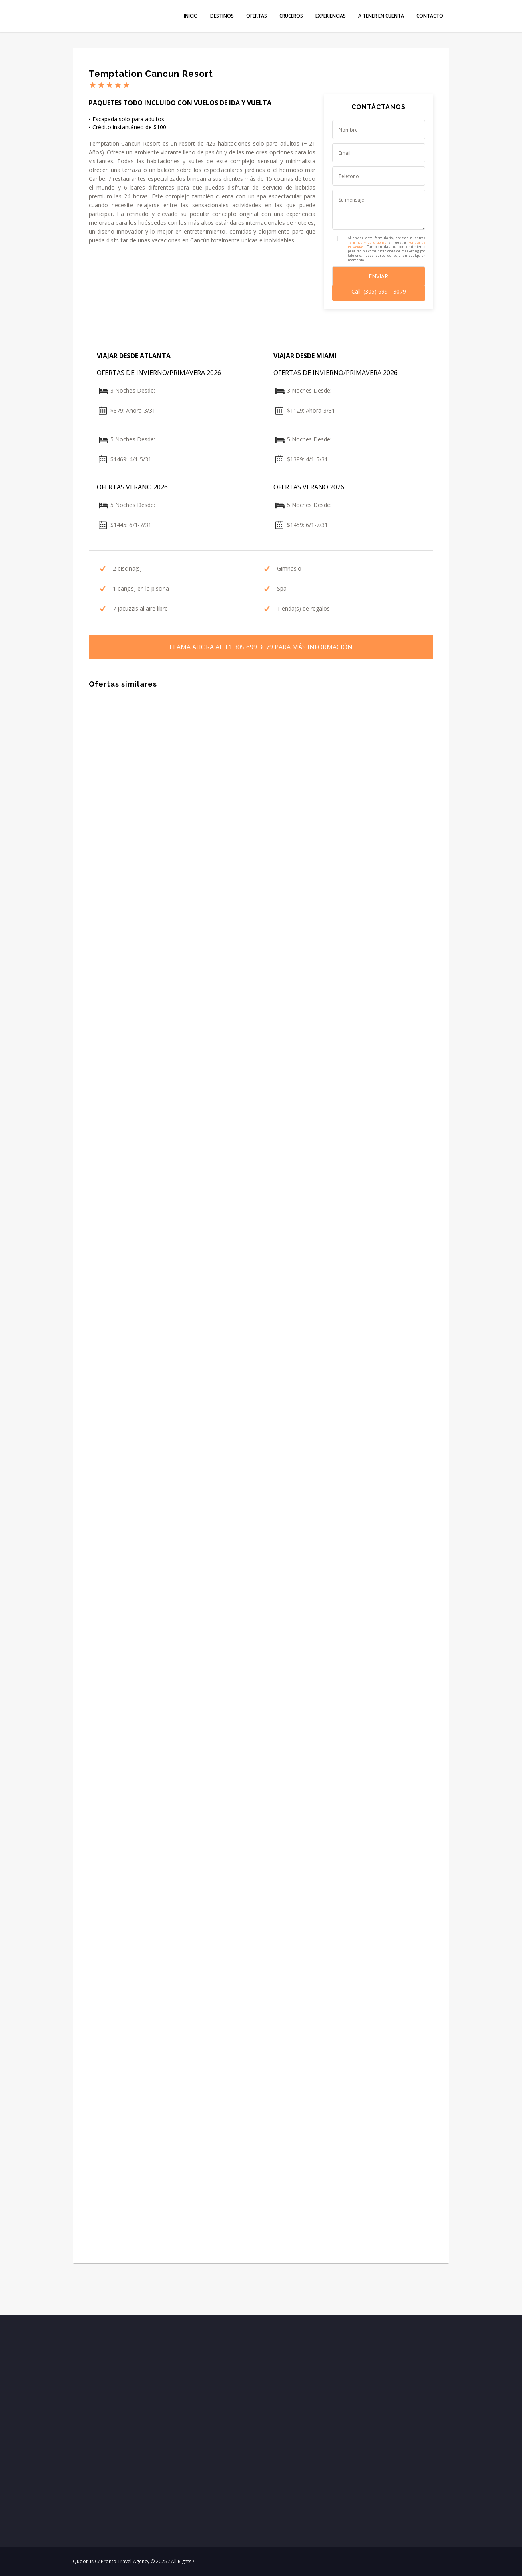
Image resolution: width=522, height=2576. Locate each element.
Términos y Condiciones (367, 242)
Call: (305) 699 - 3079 (378, 291)
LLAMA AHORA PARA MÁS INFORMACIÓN (261, 647)
